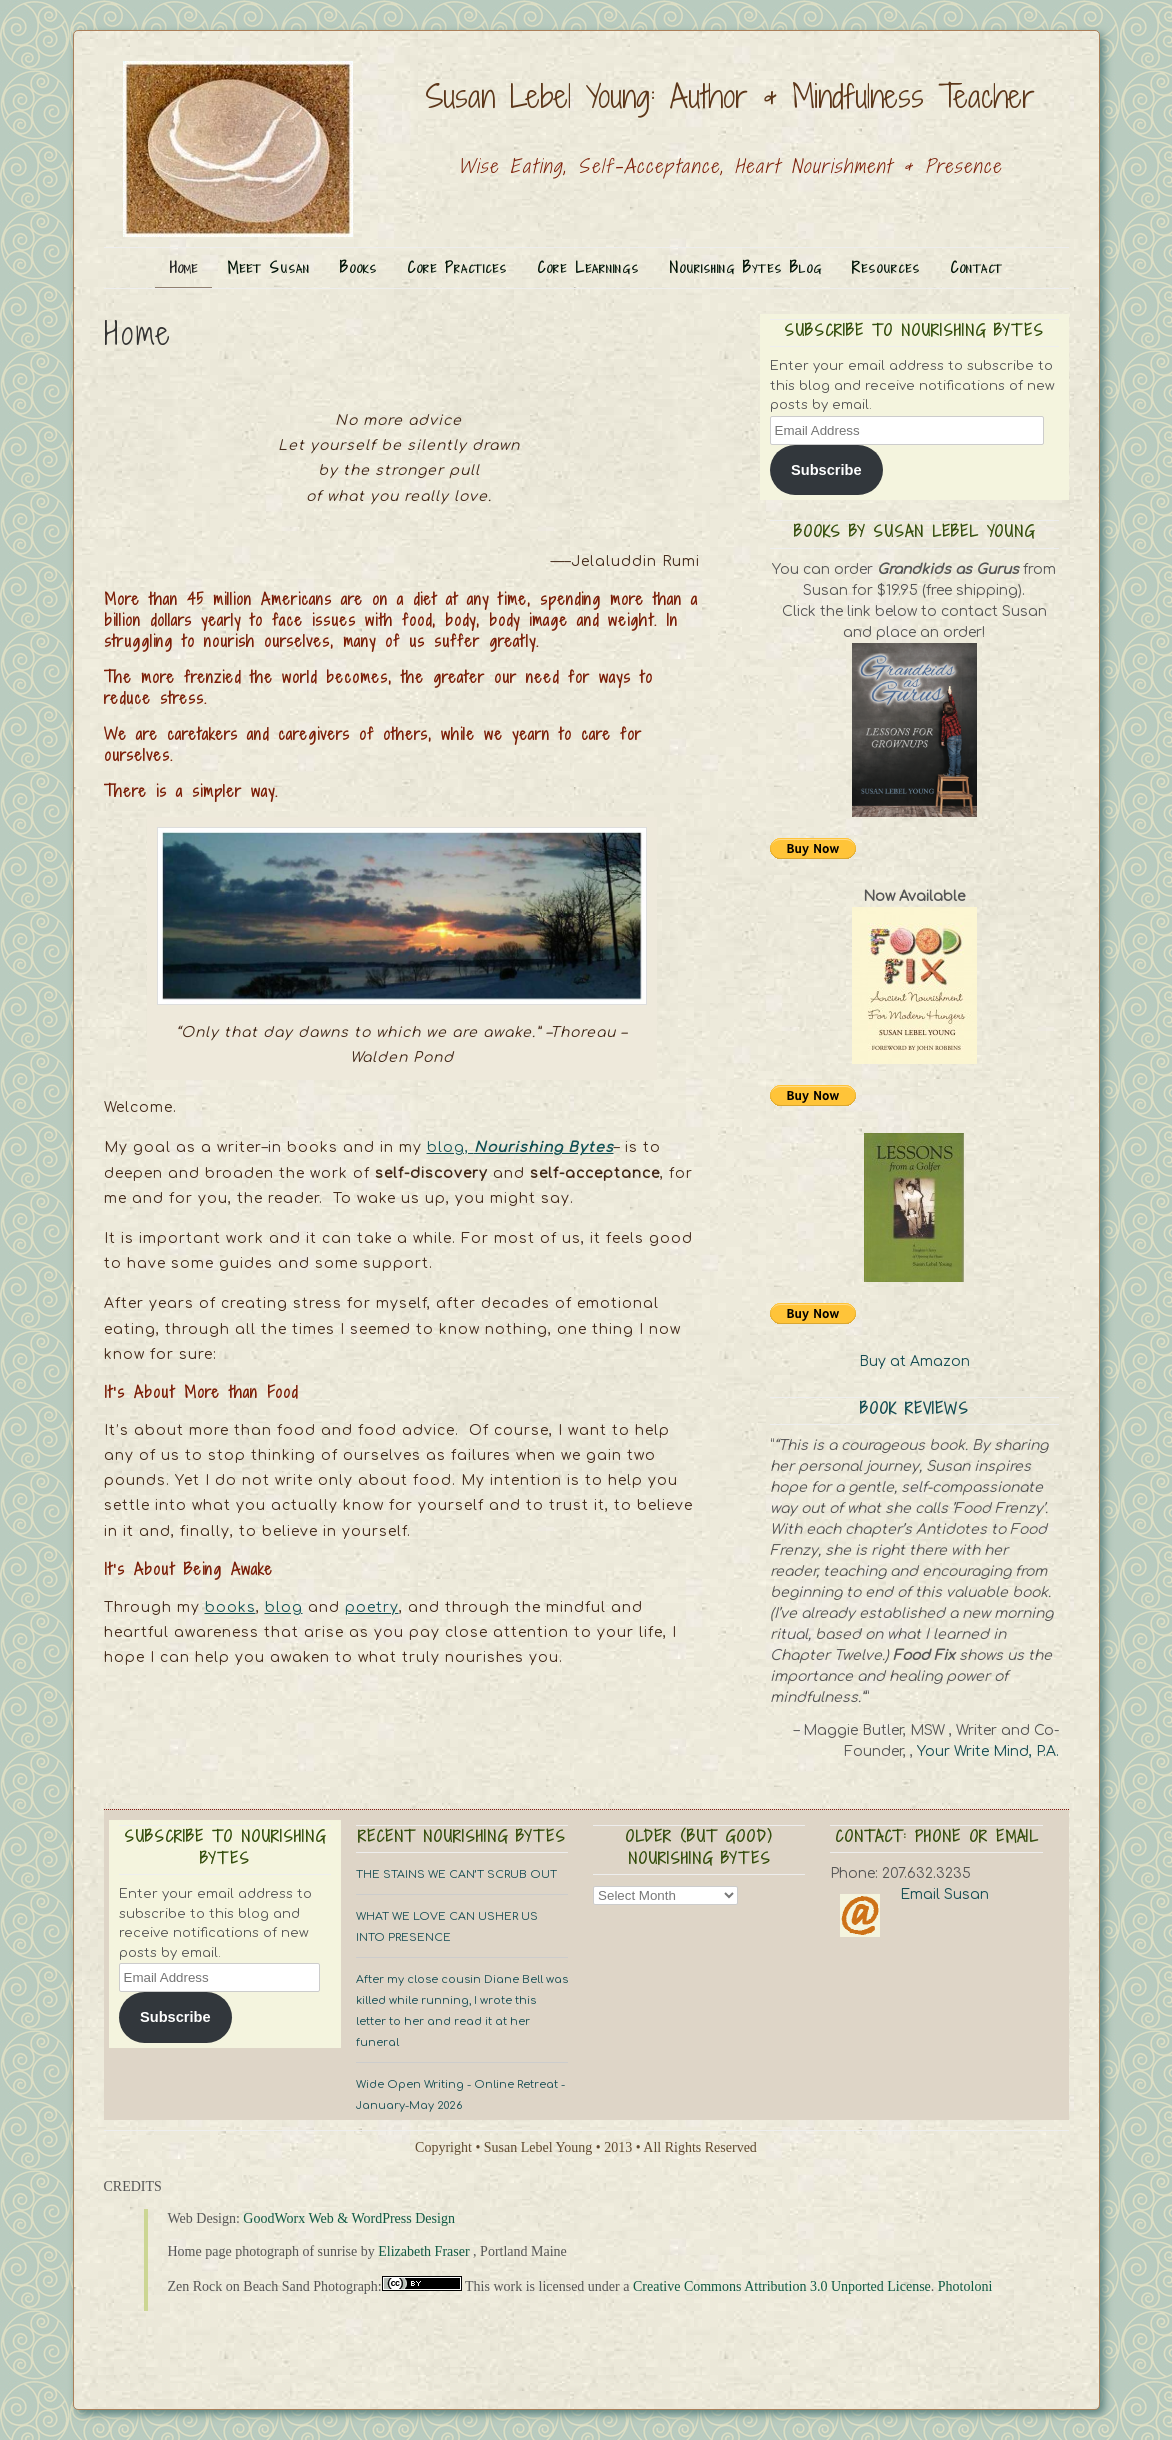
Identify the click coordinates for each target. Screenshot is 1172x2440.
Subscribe (826, 470)
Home (183, 267)
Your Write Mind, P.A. (988, 1751)
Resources (886, 267)
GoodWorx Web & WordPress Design (349, 2218)
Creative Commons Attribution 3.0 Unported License (782, 2286)
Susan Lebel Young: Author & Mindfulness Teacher (730, 96)
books (230, 1607)
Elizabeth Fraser (423, 2251)
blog (284, 1607)
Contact (976, 267)
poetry (372, 1607)
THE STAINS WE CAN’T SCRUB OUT (456, 1874)
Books (358, 267)
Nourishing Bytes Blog (745, 267)
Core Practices (457, 267)
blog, (520, 1147)
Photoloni (965, 2286)
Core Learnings (588, 267)
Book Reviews (914, 1408)
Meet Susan (268, 267)
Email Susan (944, 1894)
